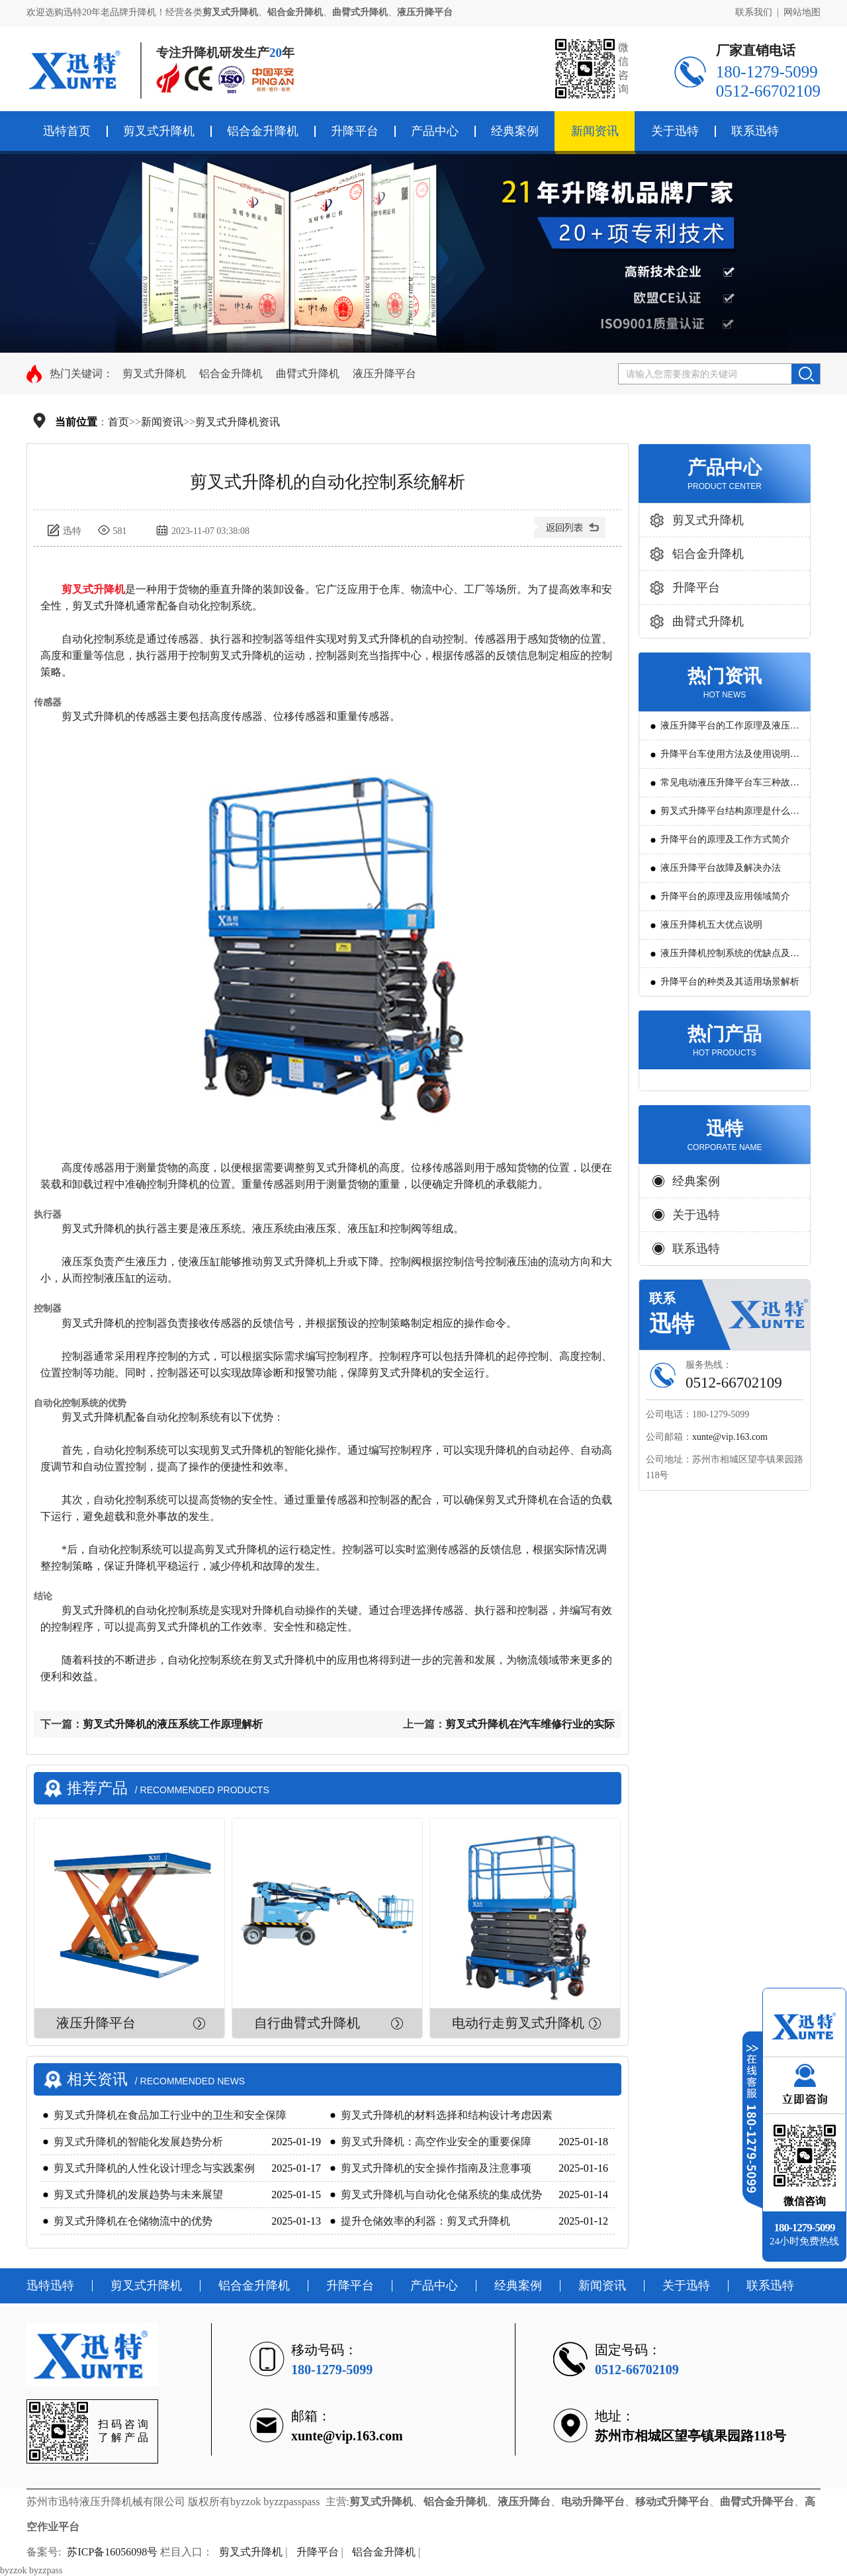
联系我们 (753, 12)
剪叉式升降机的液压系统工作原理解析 (173, 1724)
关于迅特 (675, 131)
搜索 (805, 374)
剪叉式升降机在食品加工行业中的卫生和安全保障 (170, 2115)
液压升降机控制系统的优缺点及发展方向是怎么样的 (729, 957)
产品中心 (435, 131)
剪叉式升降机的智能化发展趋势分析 (138, 2141)
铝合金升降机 (262, 131)
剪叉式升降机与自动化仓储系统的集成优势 (441, 2194)
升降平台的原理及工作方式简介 (725, 839)
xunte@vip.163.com (730, 1437)
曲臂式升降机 (307, 373)
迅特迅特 (50, 2285)
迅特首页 (67, 131)
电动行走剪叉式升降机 (518, 2023)
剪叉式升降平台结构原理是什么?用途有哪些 (727, 815)
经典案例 (515, 131)
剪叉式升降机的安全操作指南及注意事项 (436, 2168)
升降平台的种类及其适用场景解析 (729, 982)
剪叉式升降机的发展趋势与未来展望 (138, 2194)
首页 (118, 421)
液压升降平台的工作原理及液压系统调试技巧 (729, 730)
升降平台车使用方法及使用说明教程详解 (729, 758)
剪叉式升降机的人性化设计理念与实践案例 (154, 2168)
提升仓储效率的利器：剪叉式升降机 (425, 2221)
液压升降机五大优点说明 (711, 925)
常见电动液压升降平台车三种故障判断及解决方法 (729, 787)
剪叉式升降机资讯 (237, 421)
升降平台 (355, 131)
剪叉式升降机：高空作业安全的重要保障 (436, 2141)
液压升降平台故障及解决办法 (720, 868)
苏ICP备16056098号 (112, 2551)
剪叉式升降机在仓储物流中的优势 (133, 2221)
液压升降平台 (384, 373)
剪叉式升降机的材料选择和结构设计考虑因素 (447, 2115)
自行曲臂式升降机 (307, 2023)
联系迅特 (755, 131)
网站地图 (802, 12)
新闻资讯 (595, 131)
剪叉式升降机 (159, 131)
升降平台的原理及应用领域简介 (725, 896)
